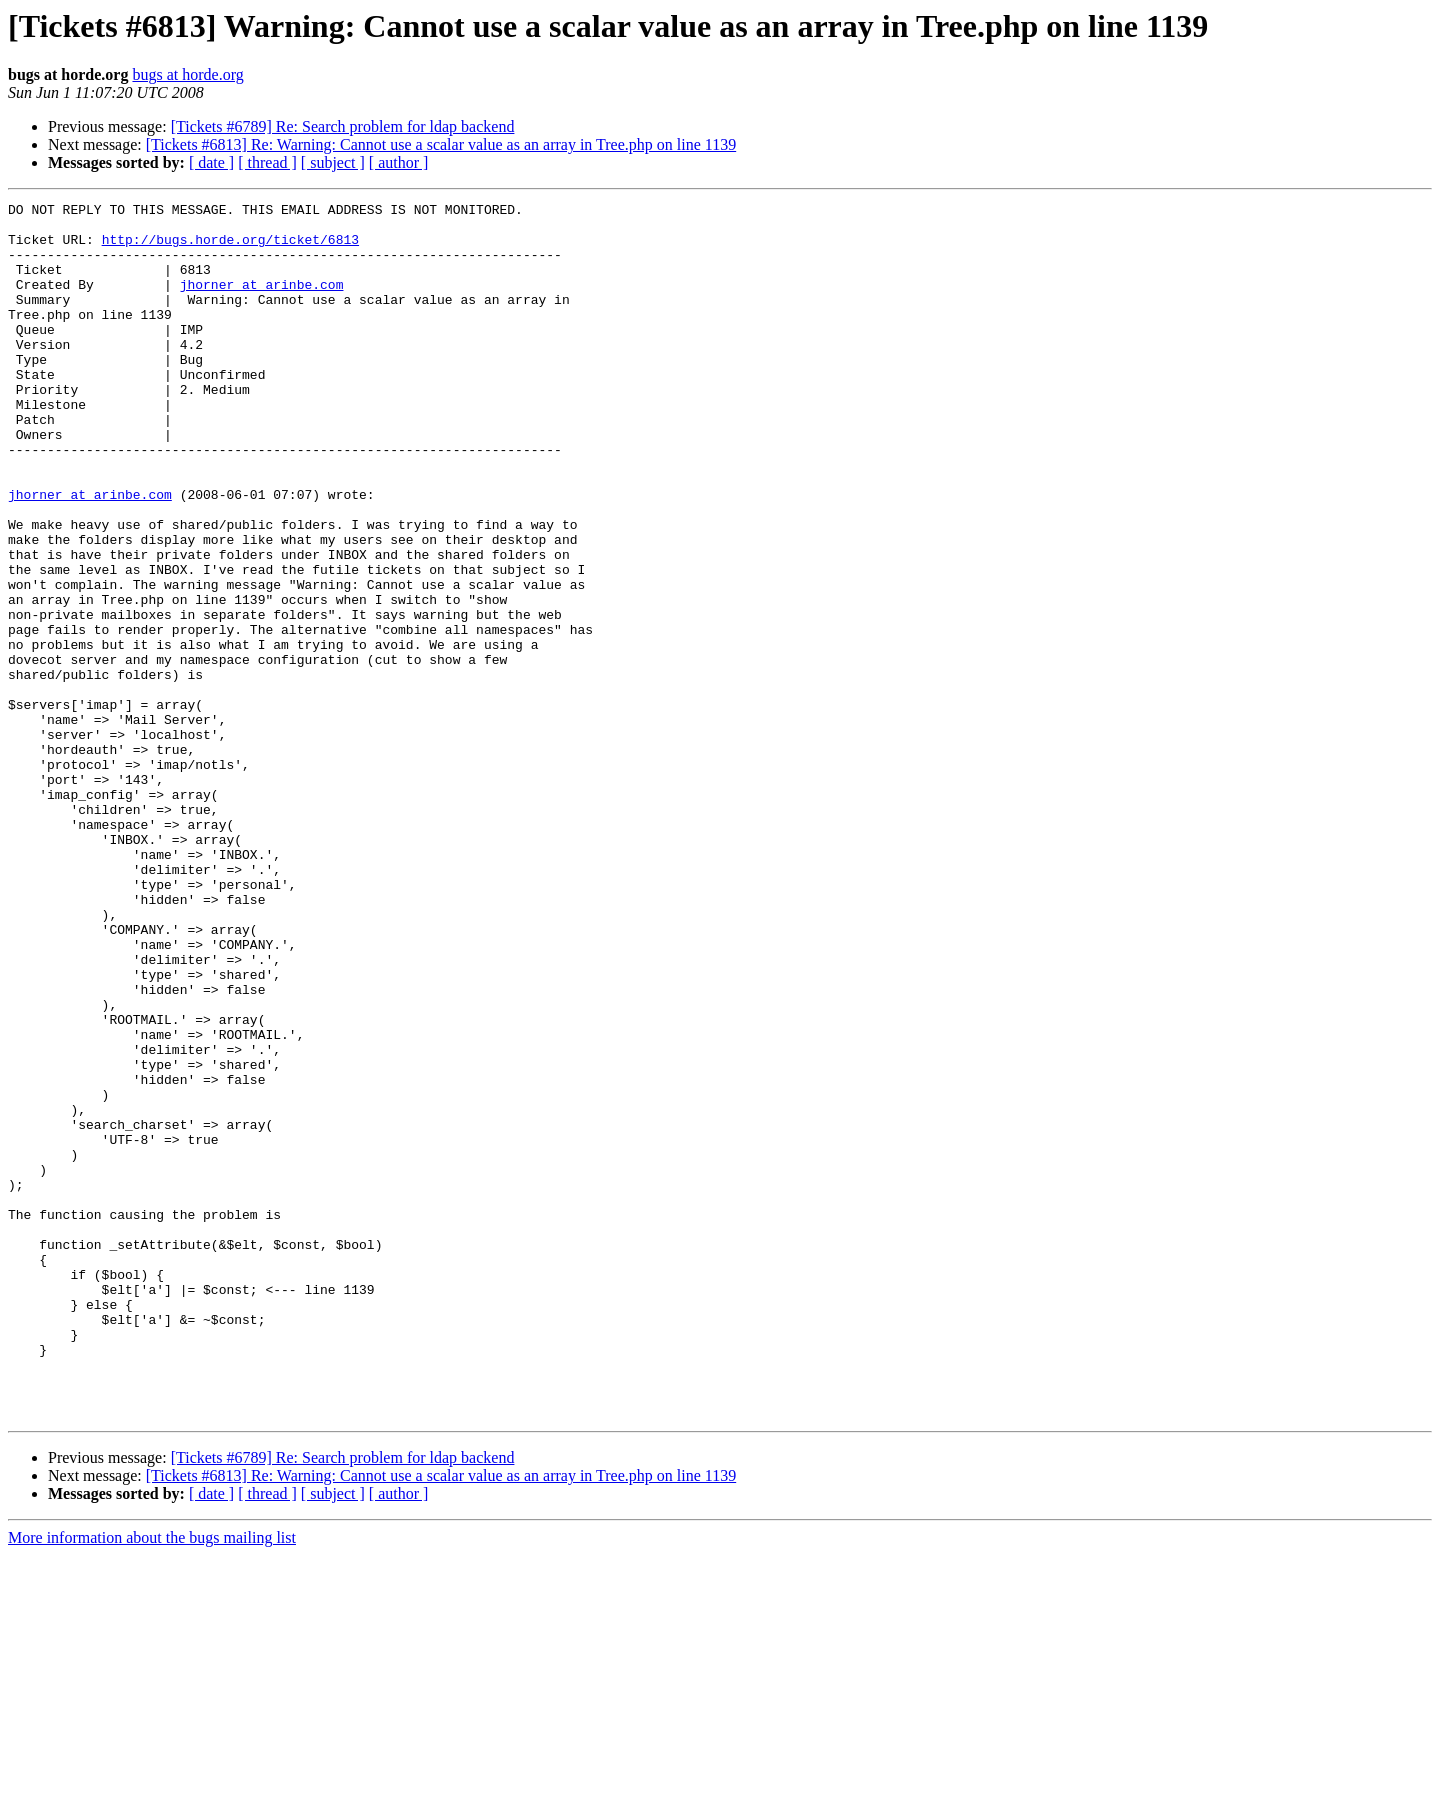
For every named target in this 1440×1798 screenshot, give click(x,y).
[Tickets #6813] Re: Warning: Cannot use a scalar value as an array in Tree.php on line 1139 (441, 144)
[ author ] (399, 162)
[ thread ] (267, 162)
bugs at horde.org (187, 74)
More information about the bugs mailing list (152, 1780)
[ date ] (211, 162)
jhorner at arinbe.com (262, 302)
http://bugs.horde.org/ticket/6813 (230, 248)
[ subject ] (333, 162)
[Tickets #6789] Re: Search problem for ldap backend (343, 126)
